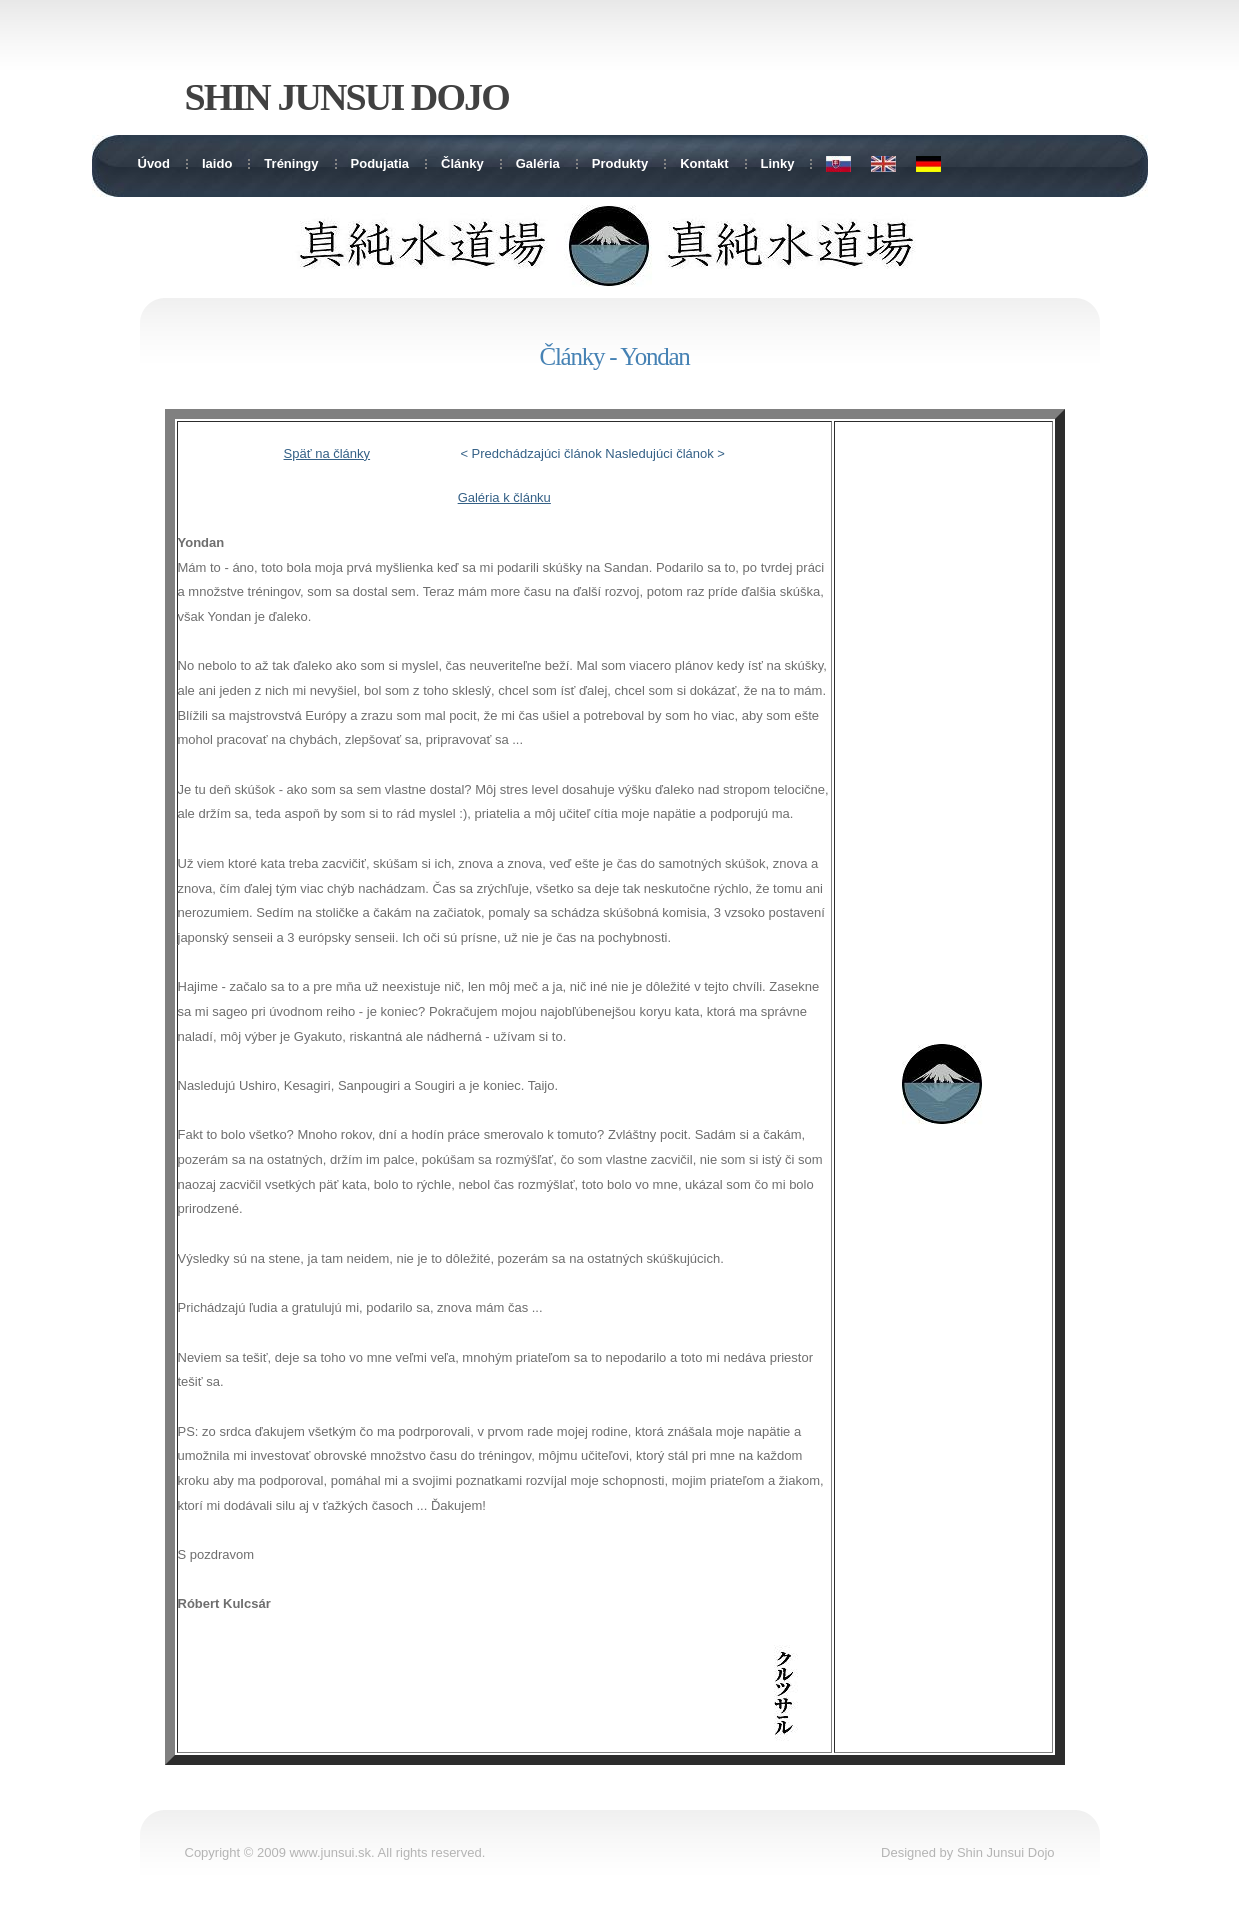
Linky (778, 163)
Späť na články (327, 453)
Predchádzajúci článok (537, 453)
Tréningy (291, 163)
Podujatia (380, 163)
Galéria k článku (504, 497)
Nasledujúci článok (659, 453)
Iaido (217, 163)
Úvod (154, 163)
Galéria (538, 163)
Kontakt (704, 163)
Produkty (620, 163)
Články (462, 163)
